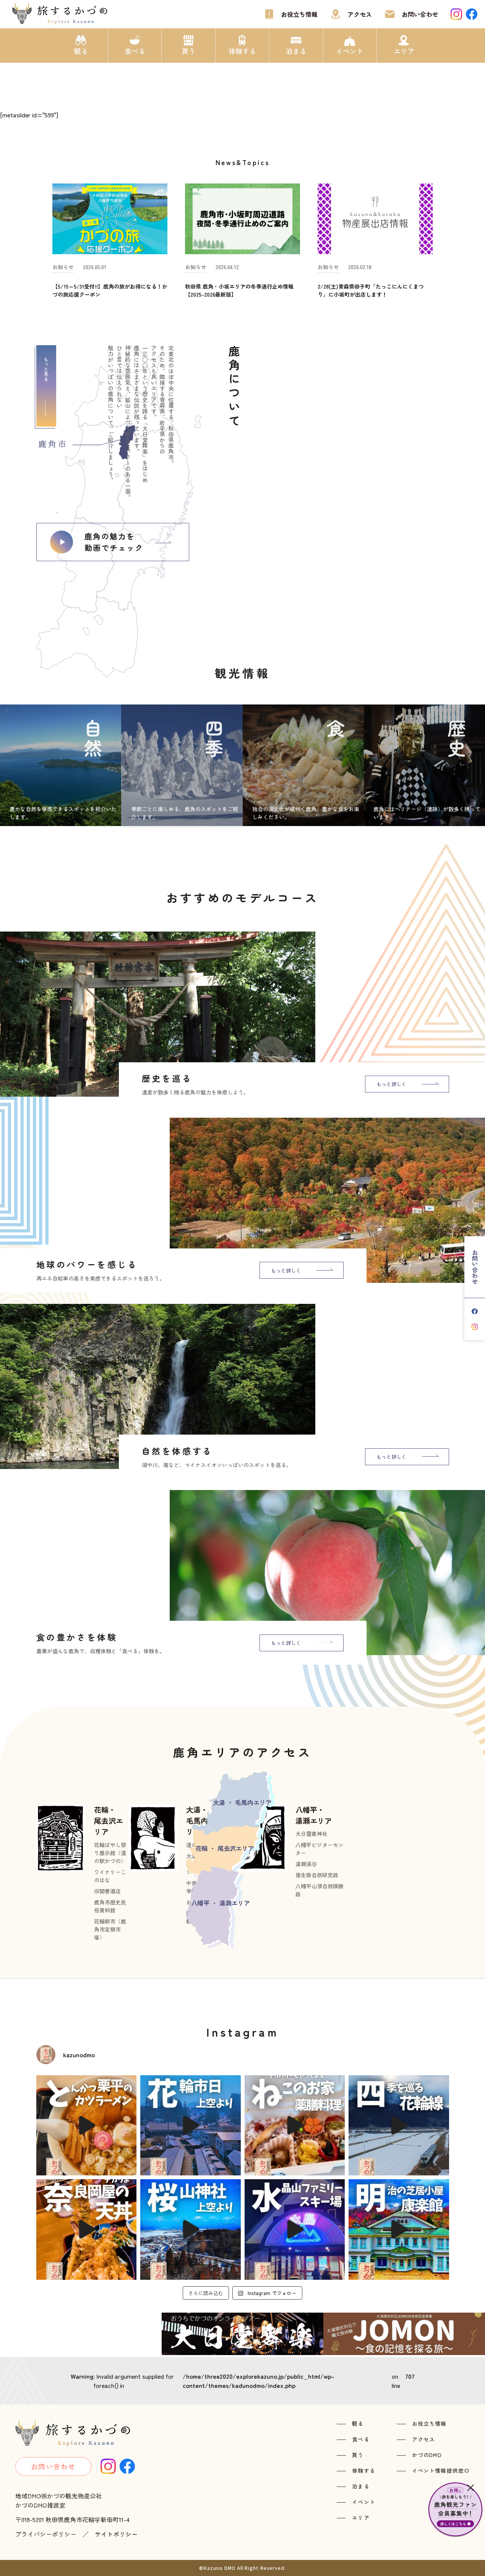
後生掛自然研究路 (316, 1875)
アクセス (359, 14)
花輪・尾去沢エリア (108, 1820)
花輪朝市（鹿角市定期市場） (110, 1929)
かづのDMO (427, 2455)
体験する (242, 51)
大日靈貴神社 (311, 1833)
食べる (135, 51)
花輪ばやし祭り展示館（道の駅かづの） (110, 1853)
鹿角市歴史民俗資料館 (110, 1906)
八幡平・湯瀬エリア (313, 1815)
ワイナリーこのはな (110, 1876)
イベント (349, 51)
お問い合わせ (420, 14)
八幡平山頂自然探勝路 (319, 1890)
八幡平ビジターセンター (319, 1849)
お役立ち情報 (299, 14)
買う (188, 51)
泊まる (296, 51)
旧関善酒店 (107, 1891)
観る (81, 51)
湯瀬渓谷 (306, 1864)
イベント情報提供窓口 (441, 2470)
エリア (404, 51)
